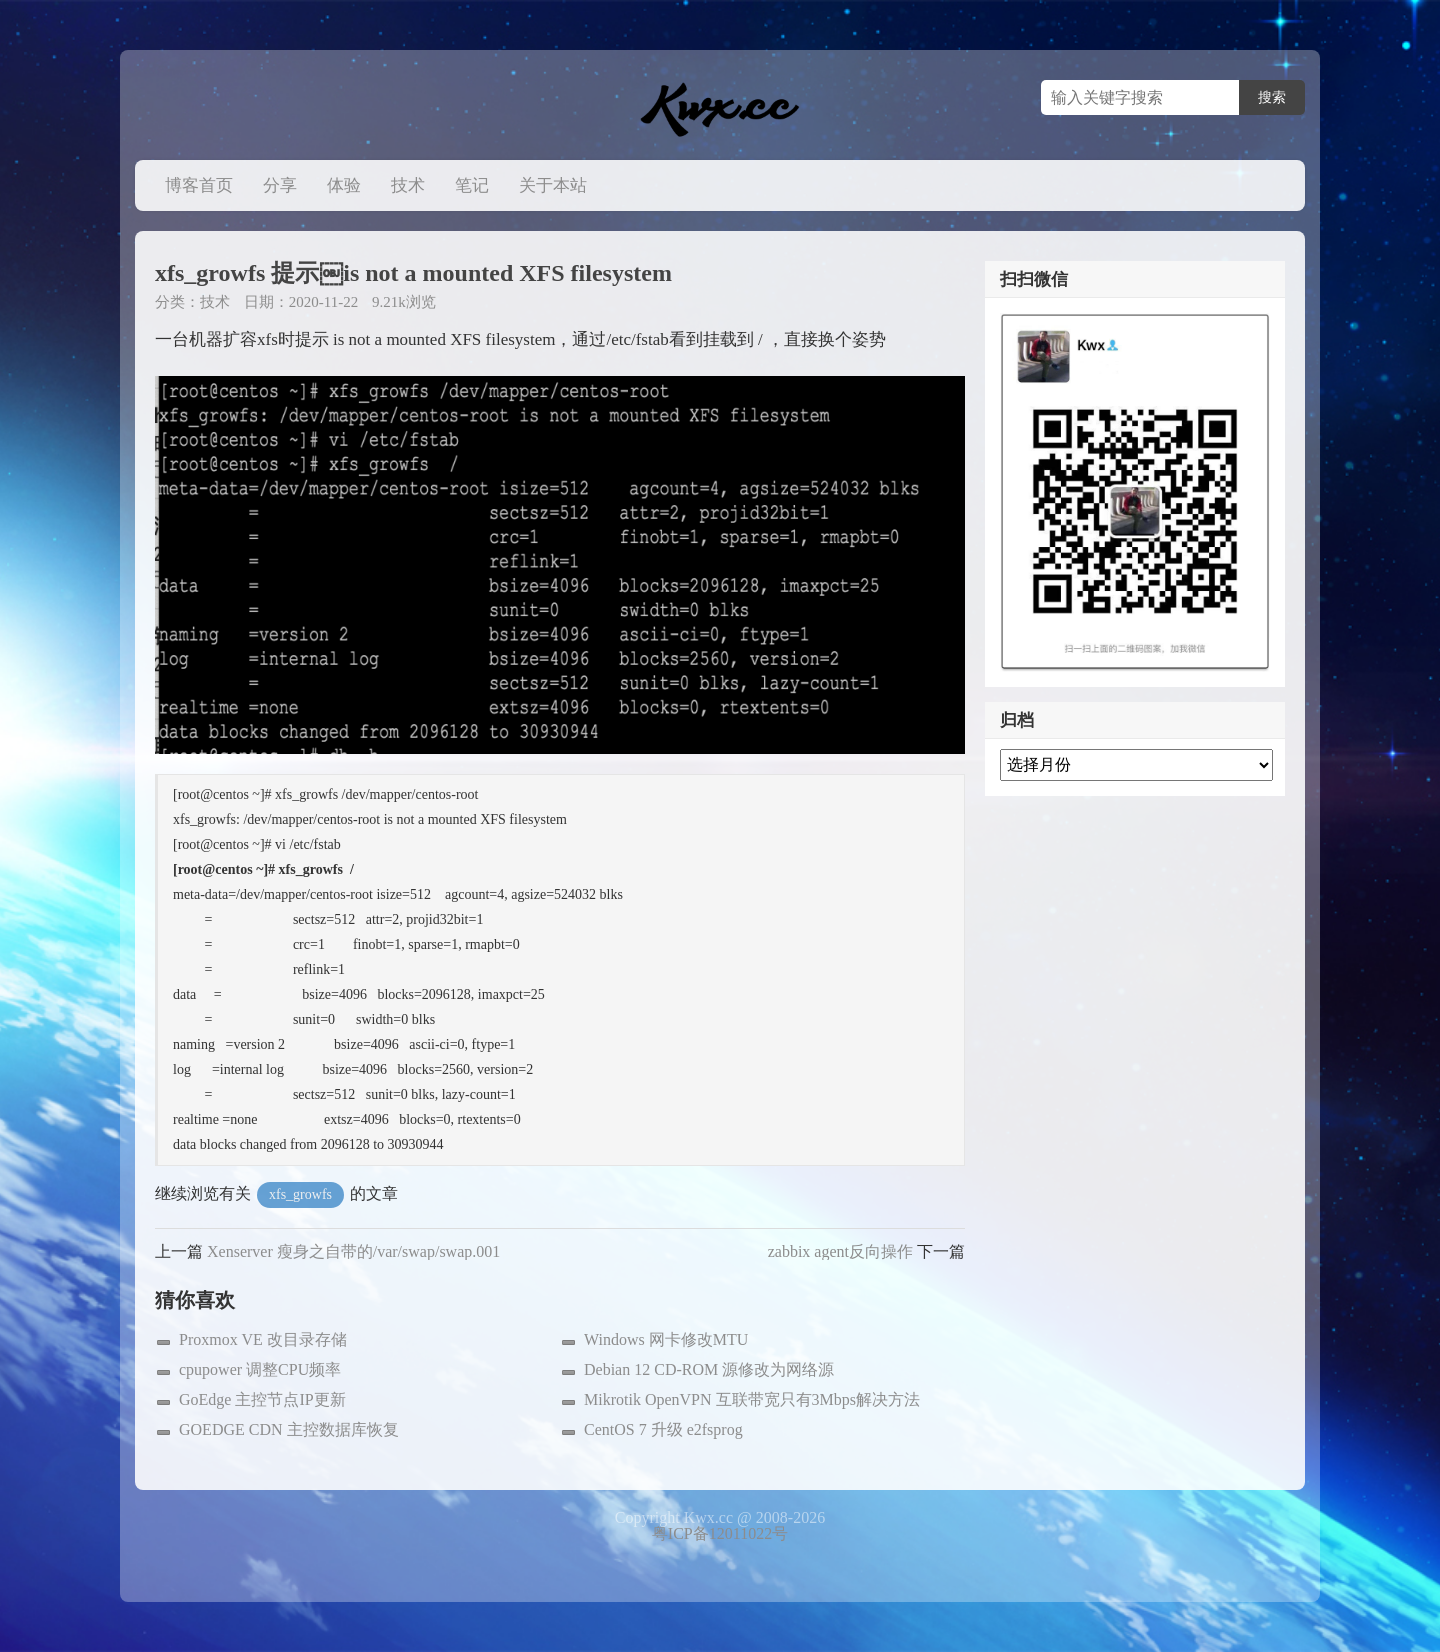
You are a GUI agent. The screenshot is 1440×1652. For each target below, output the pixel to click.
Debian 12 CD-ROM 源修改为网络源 (709, 1369)
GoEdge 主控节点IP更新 (262, 1399)
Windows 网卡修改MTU (666, 1339)
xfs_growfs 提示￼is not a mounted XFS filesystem (413, 273)
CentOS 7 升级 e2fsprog (663, 1429)
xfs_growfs (300, 1194)
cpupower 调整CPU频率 (260, 1369)
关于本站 (553, 185)
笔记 (472, 185)
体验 (344, 185)
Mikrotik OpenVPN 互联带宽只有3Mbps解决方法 (752, 1399)
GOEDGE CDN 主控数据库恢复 (289, 1429)
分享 (280, 185)
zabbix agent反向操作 (840, 1251)
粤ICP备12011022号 (720, 1533)
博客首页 (199, 185)
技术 (408, 185)
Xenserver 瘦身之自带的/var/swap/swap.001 (353, 1251)
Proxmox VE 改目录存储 (263, 1339)
